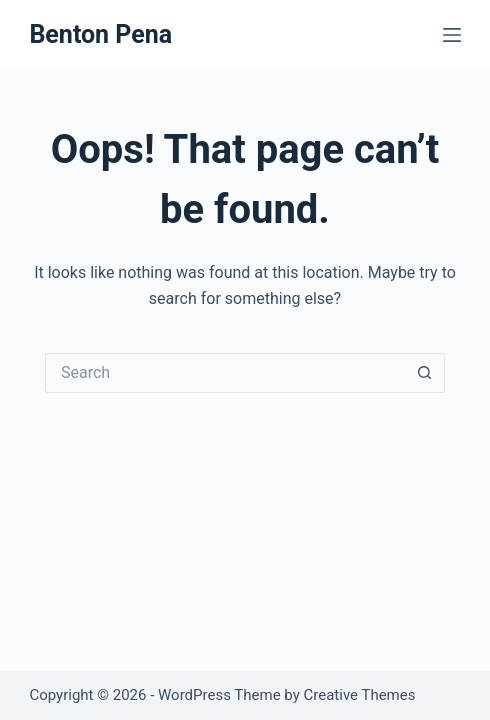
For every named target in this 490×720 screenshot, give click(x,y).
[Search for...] (225, 373)
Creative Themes (360, 695)
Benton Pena (100, 34)
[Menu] (452, 35)
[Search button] (425, 373)
